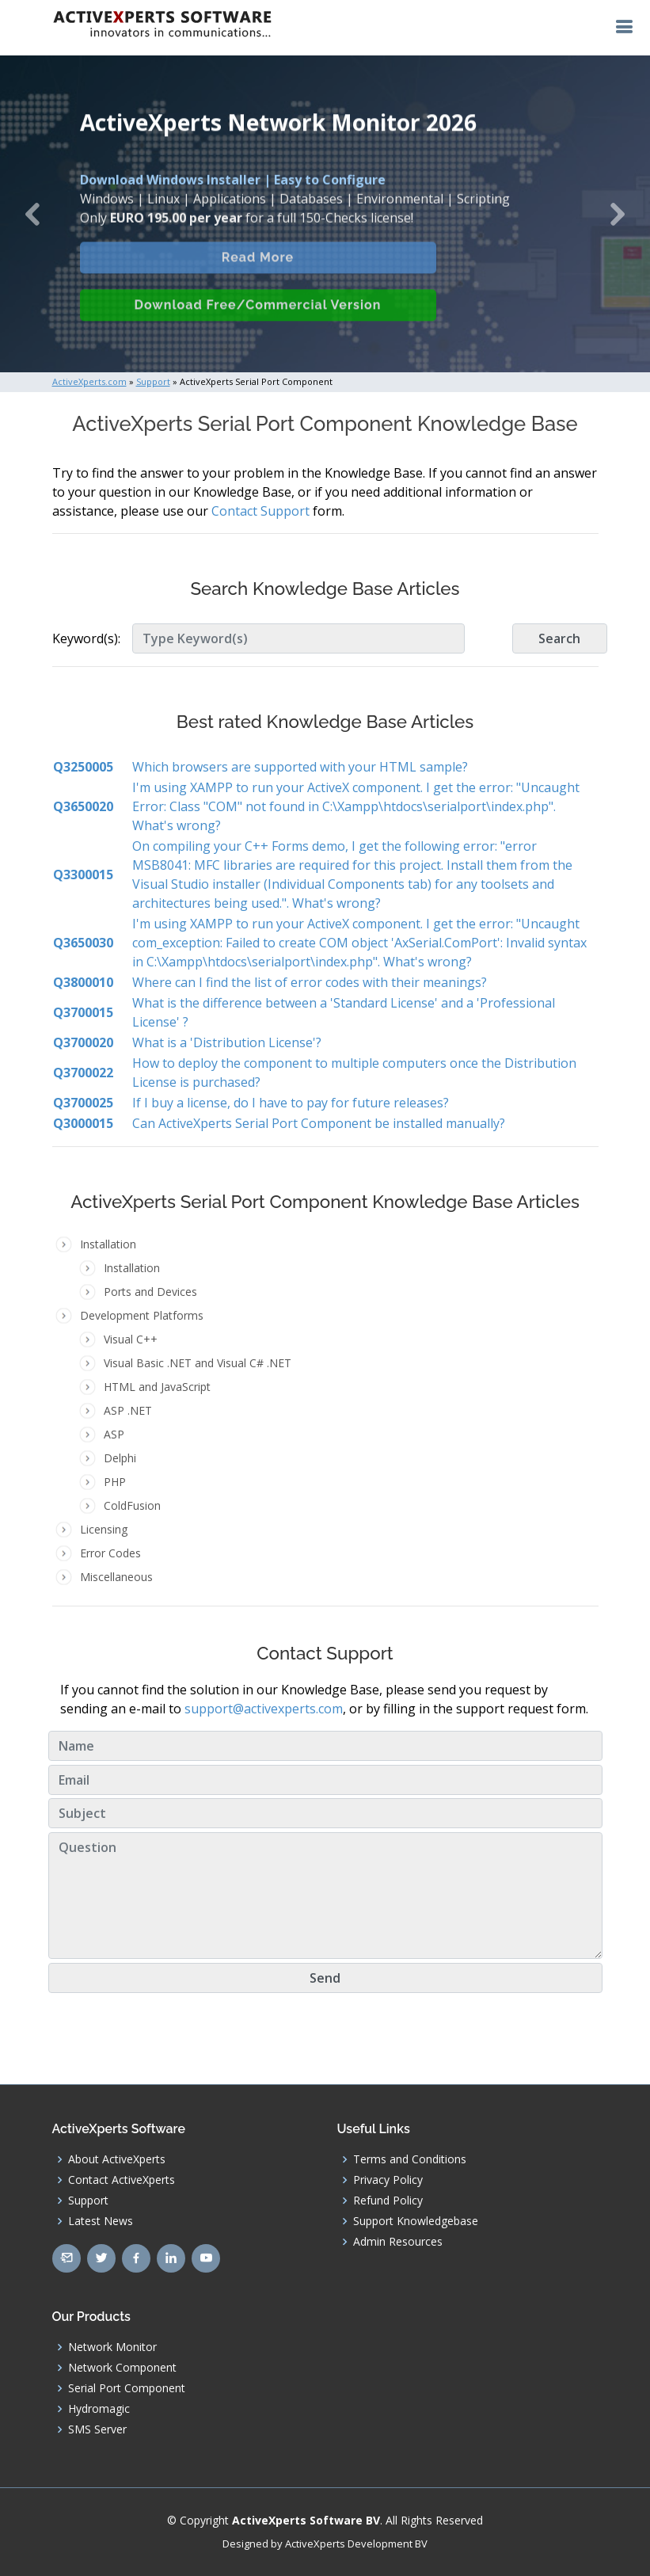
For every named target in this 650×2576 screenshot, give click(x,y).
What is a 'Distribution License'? (226, 1042)
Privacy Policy (388, 2179)
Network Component (122, 2367)
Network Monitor (112, 2347)
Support (88, 2200)
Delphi (120, 1457)
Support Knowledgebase (415, 2221)
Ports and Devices (150, 1291)
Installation (132, 1267)
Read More (258, 271)
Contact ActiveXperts (121, 2179)
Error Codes (110, 1552)
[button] (32, 213)
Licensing (103, 1529)
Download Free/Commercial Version (258, 318)
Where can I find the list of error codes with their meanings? (309, 982)
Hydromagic (99, 2408)
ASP (114, 1434)
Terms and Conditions (409, 2159)
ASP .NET (128, 1410)
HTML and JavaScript (157, 1386)
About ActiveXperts (116, 2159)
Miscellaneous (116, 1576)
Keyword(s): (86, 638)
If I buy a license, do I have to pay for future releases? (290, 1102)
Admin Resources (398, 2241)
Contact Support (260, 511)
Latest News (100, 2221)
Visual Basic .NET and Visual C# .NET (197, 1362)
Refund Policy (388, 2200)
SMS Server (97, 2429)
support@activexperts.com (263, 1708)
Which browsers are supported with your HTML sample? (300, 766)
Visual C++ (131, 1339)
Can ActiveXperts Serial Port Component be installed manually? (318, 1123)
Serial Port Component (126, 2388)
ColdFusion (132, 1505)
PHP (115, 1481)
